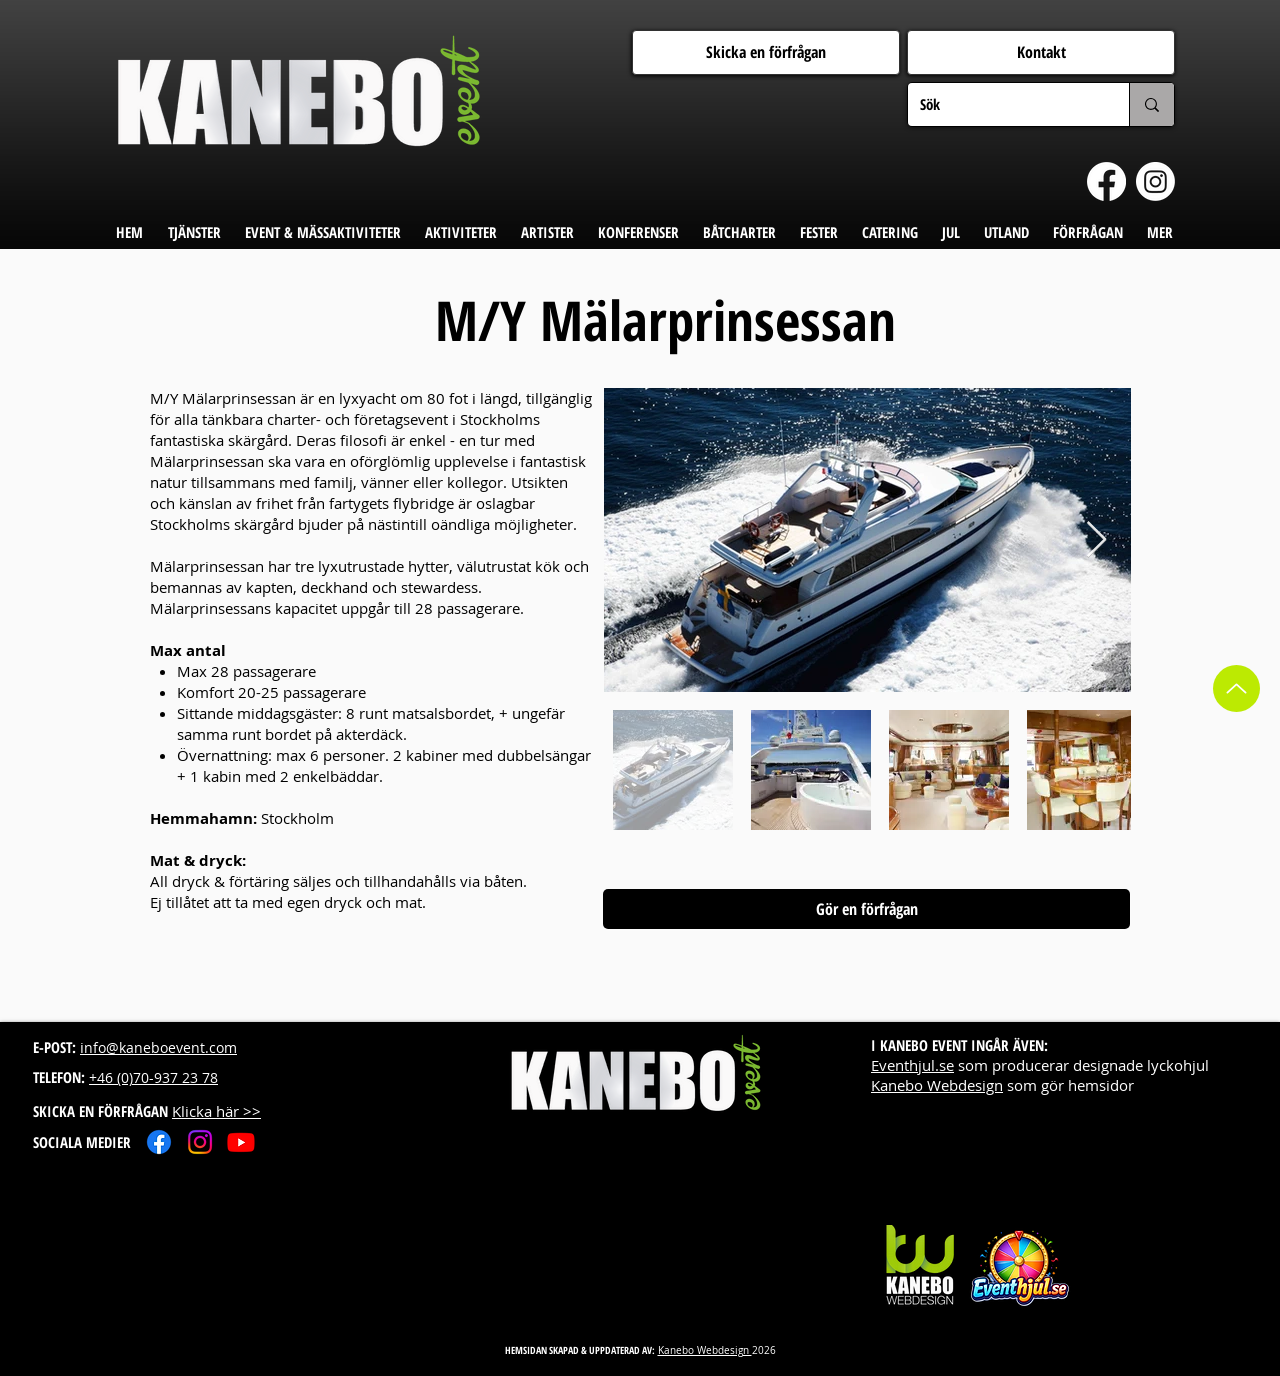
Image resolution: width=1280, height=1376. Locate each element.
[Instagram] (1155, 181)
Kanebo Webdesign (937, 1085)
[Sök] (1003, 104)
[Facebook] (1106, 181)
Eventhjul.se (912, 1065)
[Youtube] (241, 1142)
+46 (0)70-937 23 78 (153, 1077)
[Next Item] (1096, 540)
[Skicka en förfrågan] (766, 52)
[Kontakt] (1041, 52)
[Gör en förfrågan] (866, 909)
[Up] (1236, 688)
